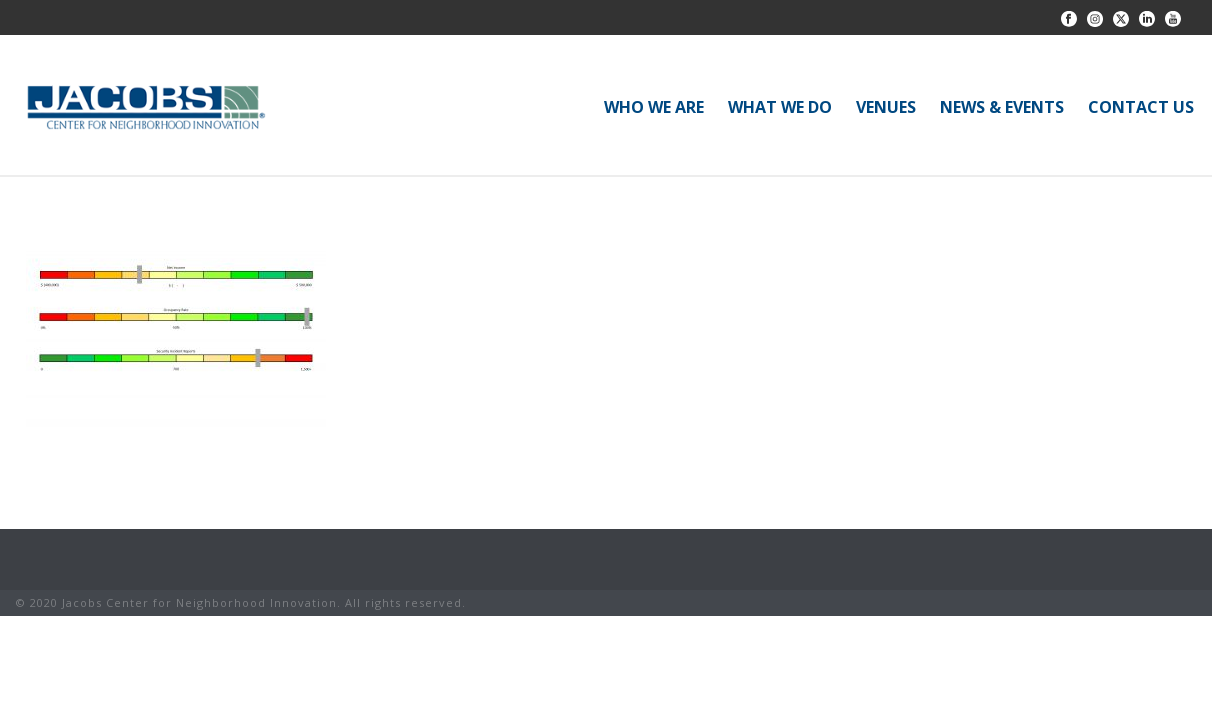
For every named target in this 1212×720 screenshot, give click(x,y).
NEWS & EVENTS (1002, 107)
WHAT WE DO (780, 107)
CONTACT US (1141, 107)
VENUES (886, 107)
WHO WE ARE (654, 107)
